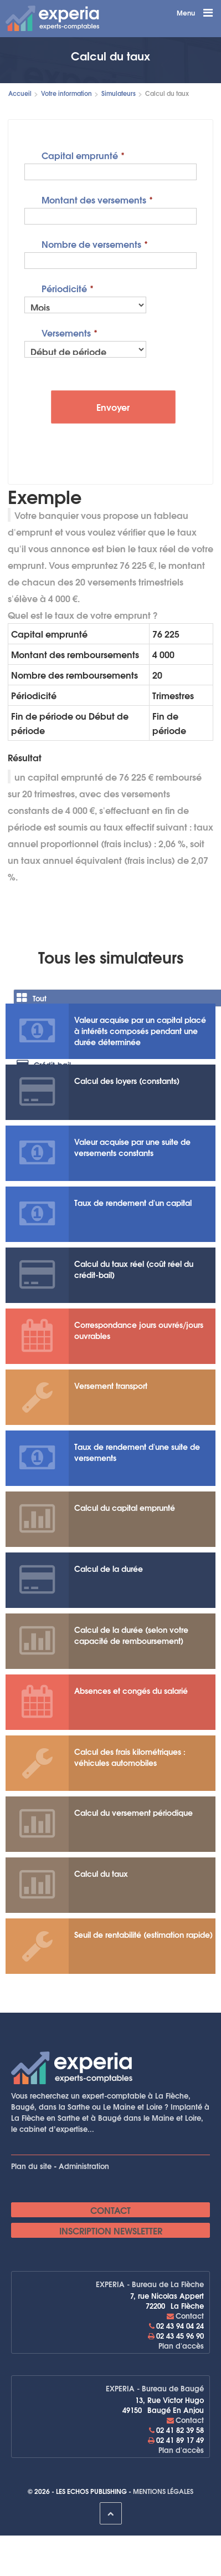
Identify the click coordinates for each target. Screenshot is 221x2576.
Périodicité (64, 287)
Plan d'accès (181, 2345)
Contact (110, 2210)
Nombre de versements (91, 243)
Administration (84, 2165)
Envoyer (113, 407)
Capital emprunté (80, 154)
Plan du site (31, 2165)
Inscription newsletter (110, 2230)
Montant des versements (94, 198)
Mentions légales (163, 2491)
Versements (66, 331)
